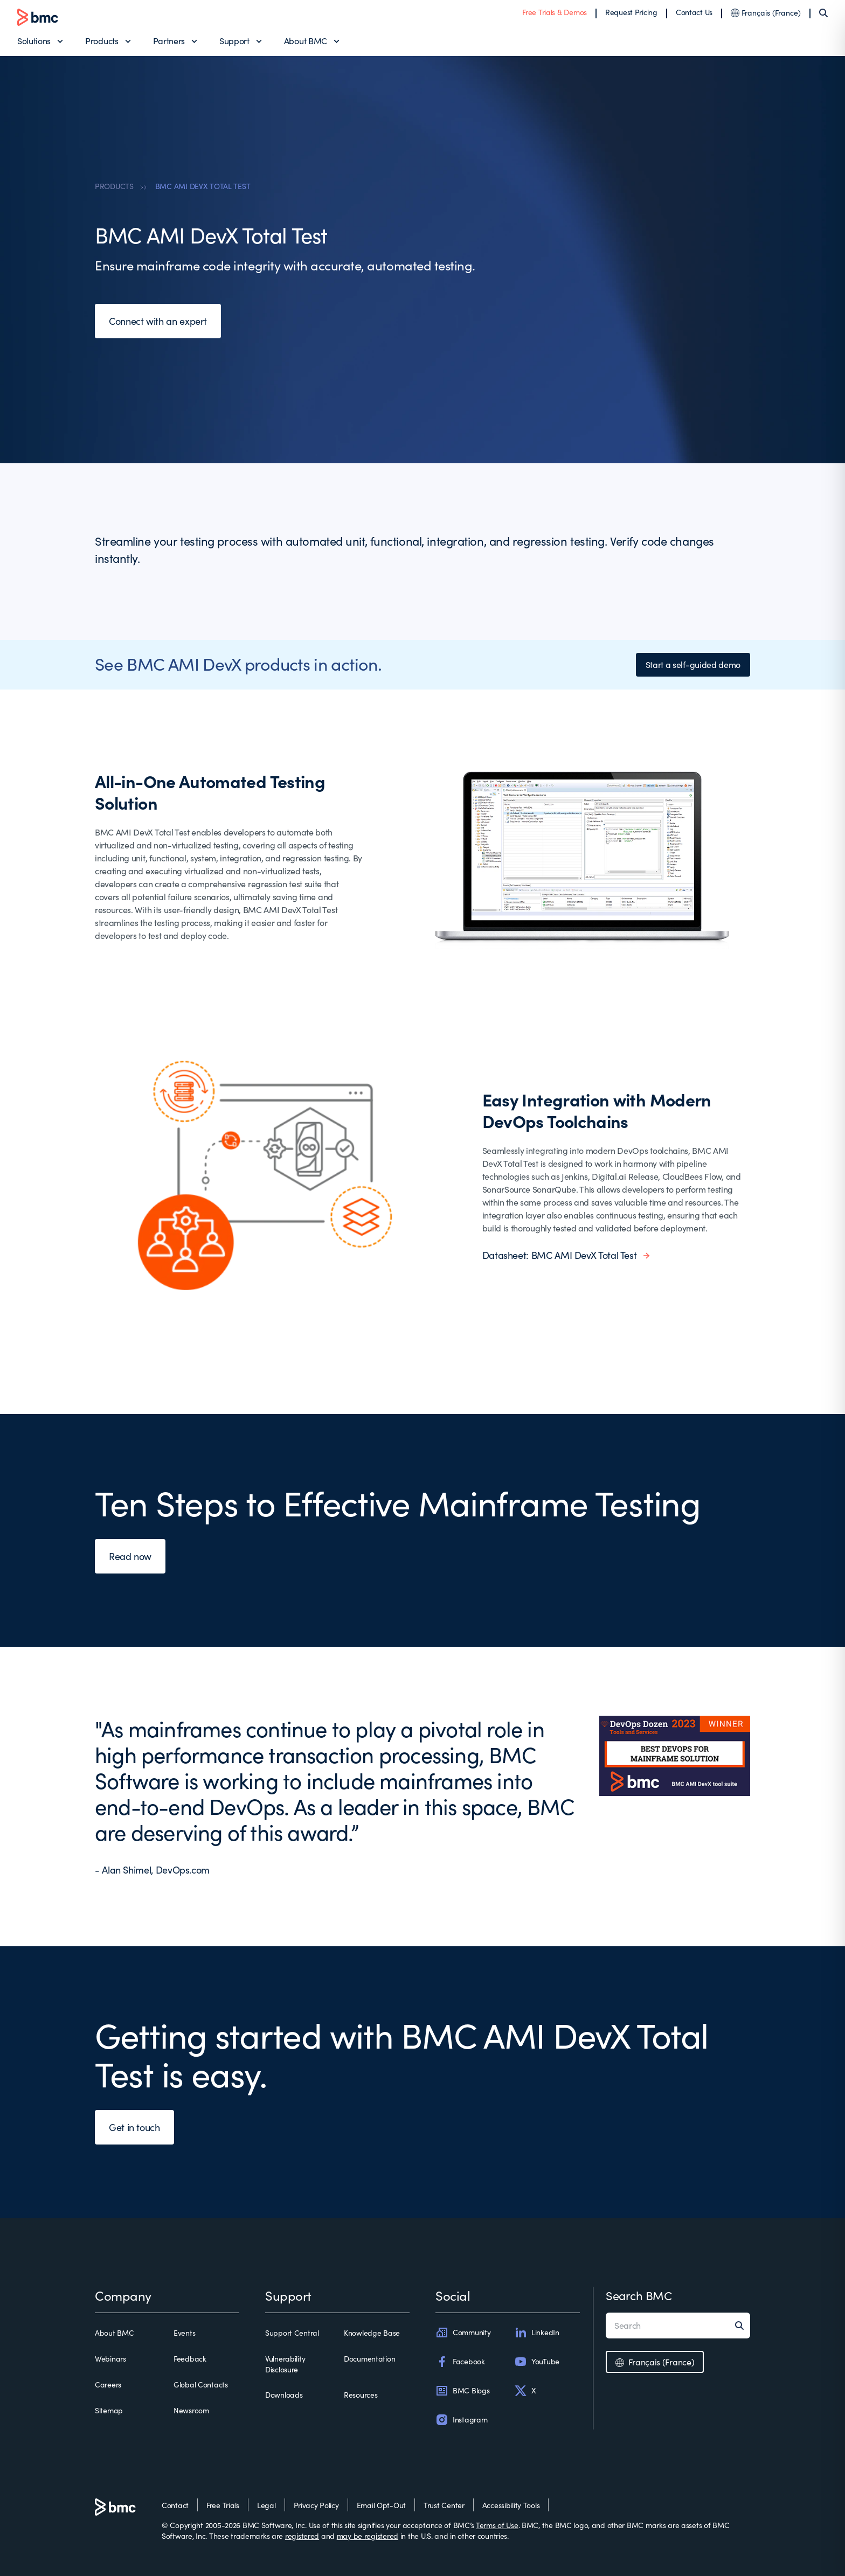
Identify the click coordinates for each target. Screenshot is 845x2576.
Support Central (292, 2333)
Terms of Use (497, 2525)
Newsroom (191, 2410)
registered (302, 2536)
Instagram (461, 2419)
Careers (108, 2384)
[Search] (823, 13)
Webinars (110, 2359)
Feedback (190, 2359)
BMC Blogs (462, 2390)
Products (101, 40)
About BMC (305, 40)
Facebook (460, 2361)
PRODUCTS (114, 186)
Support (234, 40)
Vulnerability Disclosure (285, 2364)
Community (462, 2332)
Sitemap (109, 2410)
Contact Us (694, 12)
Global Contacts (201, 2384)
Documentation (369, 2359)
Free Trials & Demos (554, 12)
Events (184, 2333)
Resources (360, 2395)
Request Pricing (631, 12)
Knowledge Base (372, 2333)
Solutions (34, 40)
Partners (169, 40)
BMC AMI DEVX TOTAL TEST (203, 186)
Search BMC (639, 2295)
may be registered (367, 2536)
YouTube (536, 2361)
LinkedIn (536, 2332)
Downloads (283, 2395)
